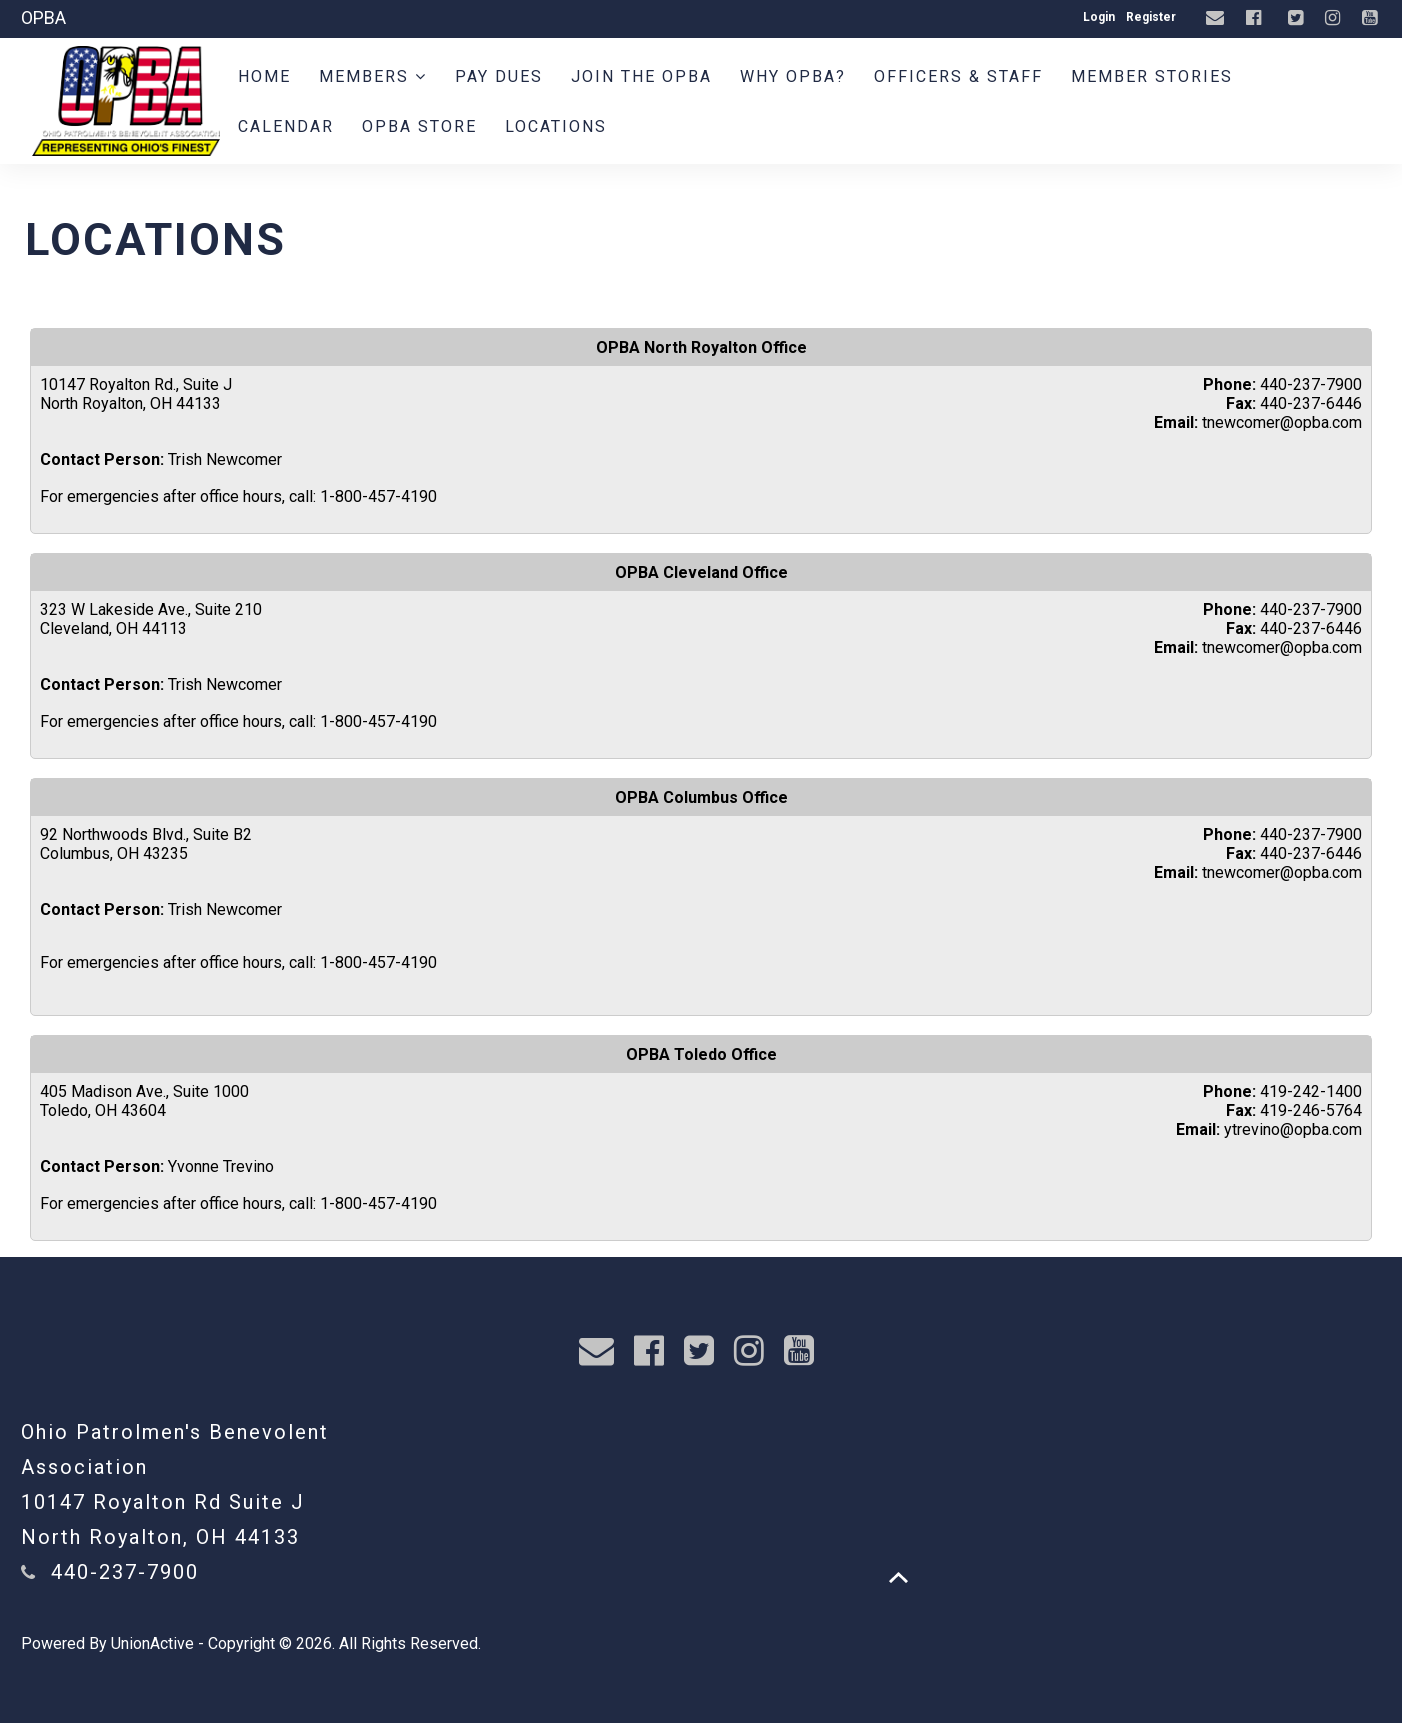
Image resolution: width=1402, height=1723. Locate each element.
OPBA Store (419, 126)
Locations (556, 126)
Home (264, 76)
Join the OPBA (641, 76)
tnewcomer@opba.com (1282, 422)
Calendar (286, 126)
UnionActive (152, 1643)
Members (373, 76)
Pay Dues (499, 76)
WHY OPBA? (793, 76)
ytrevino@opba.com (1293, 1129)
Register (1151, 17)
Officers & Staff (958, 76)
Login (1099, 17)
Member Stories (1152, 76)
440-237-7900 (125, 1572)
